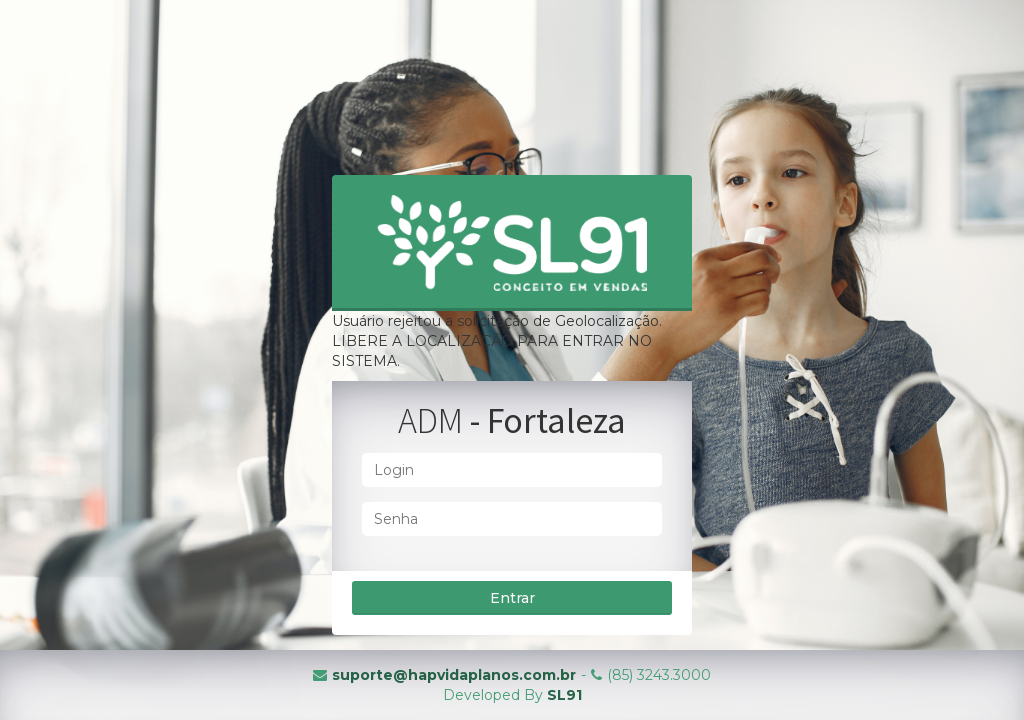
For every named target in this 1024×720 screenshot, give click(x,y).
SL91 (564, 695)
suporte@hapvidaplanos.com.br (454, 675)
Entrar (512, 598)
